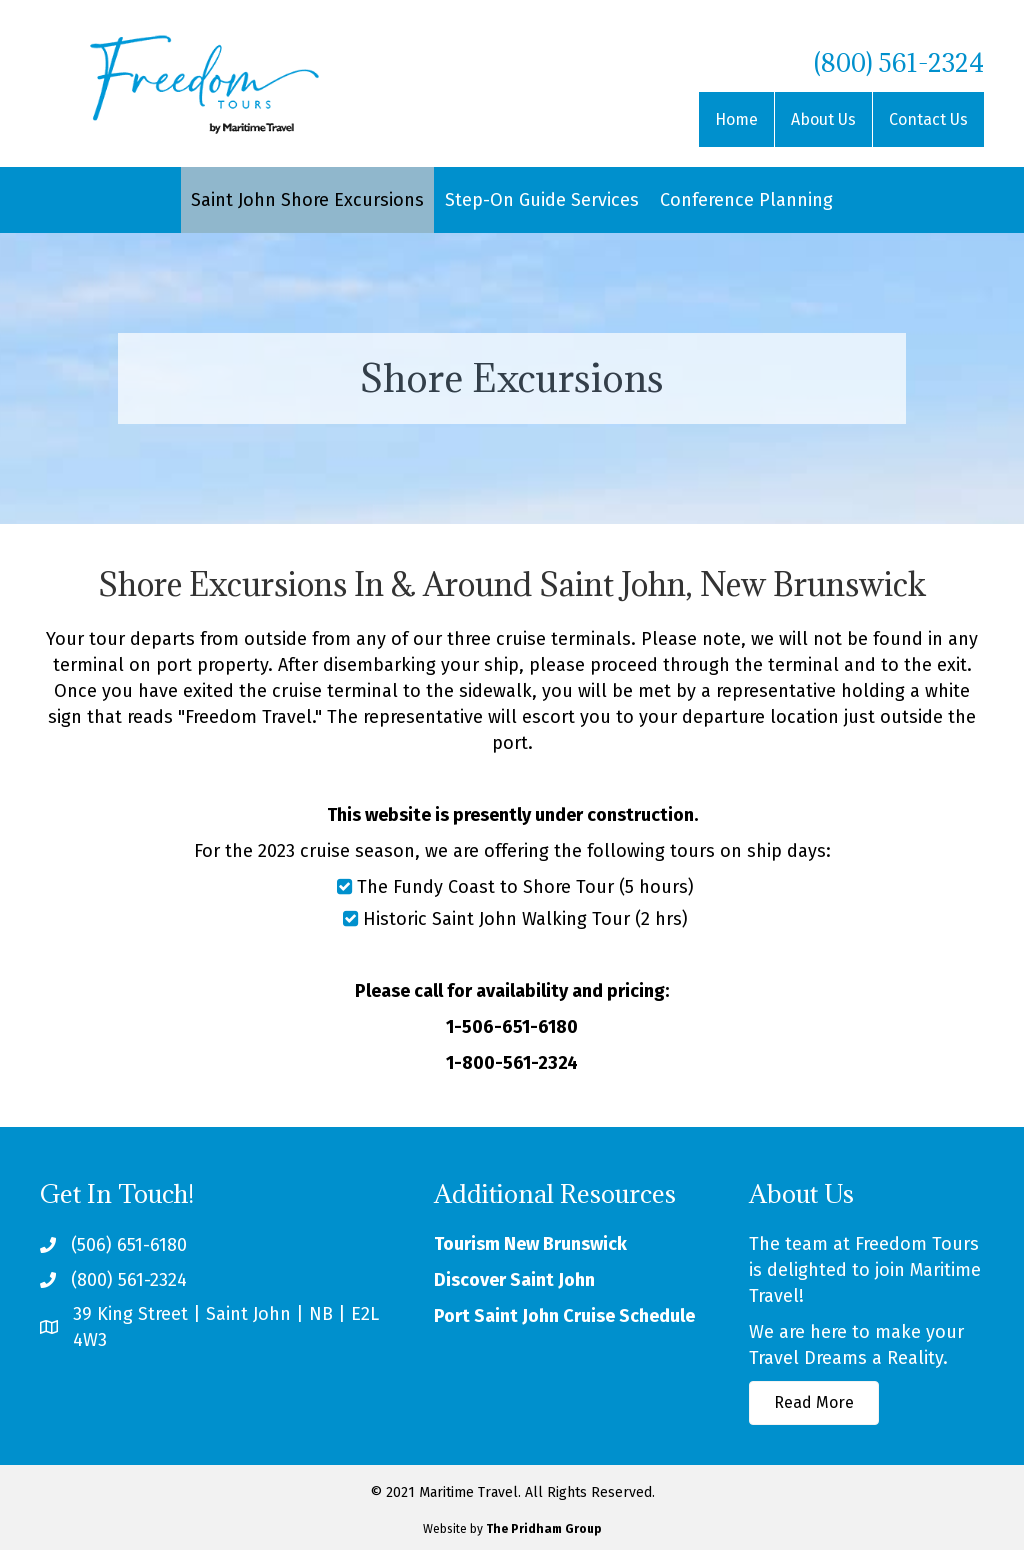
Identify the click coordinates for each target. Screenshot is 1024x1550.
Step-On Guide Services (542, 200)
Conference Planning (746, 200)
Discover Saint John (514, 1280)
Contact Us (928, 119)
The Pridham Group (543, 1529)
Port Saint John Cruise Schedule (564, 1316)
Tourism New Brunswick (530, 1244)
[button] (814, 1403)
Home (736, 119)
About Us (823, 119)
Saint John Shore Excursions (307, 200)
